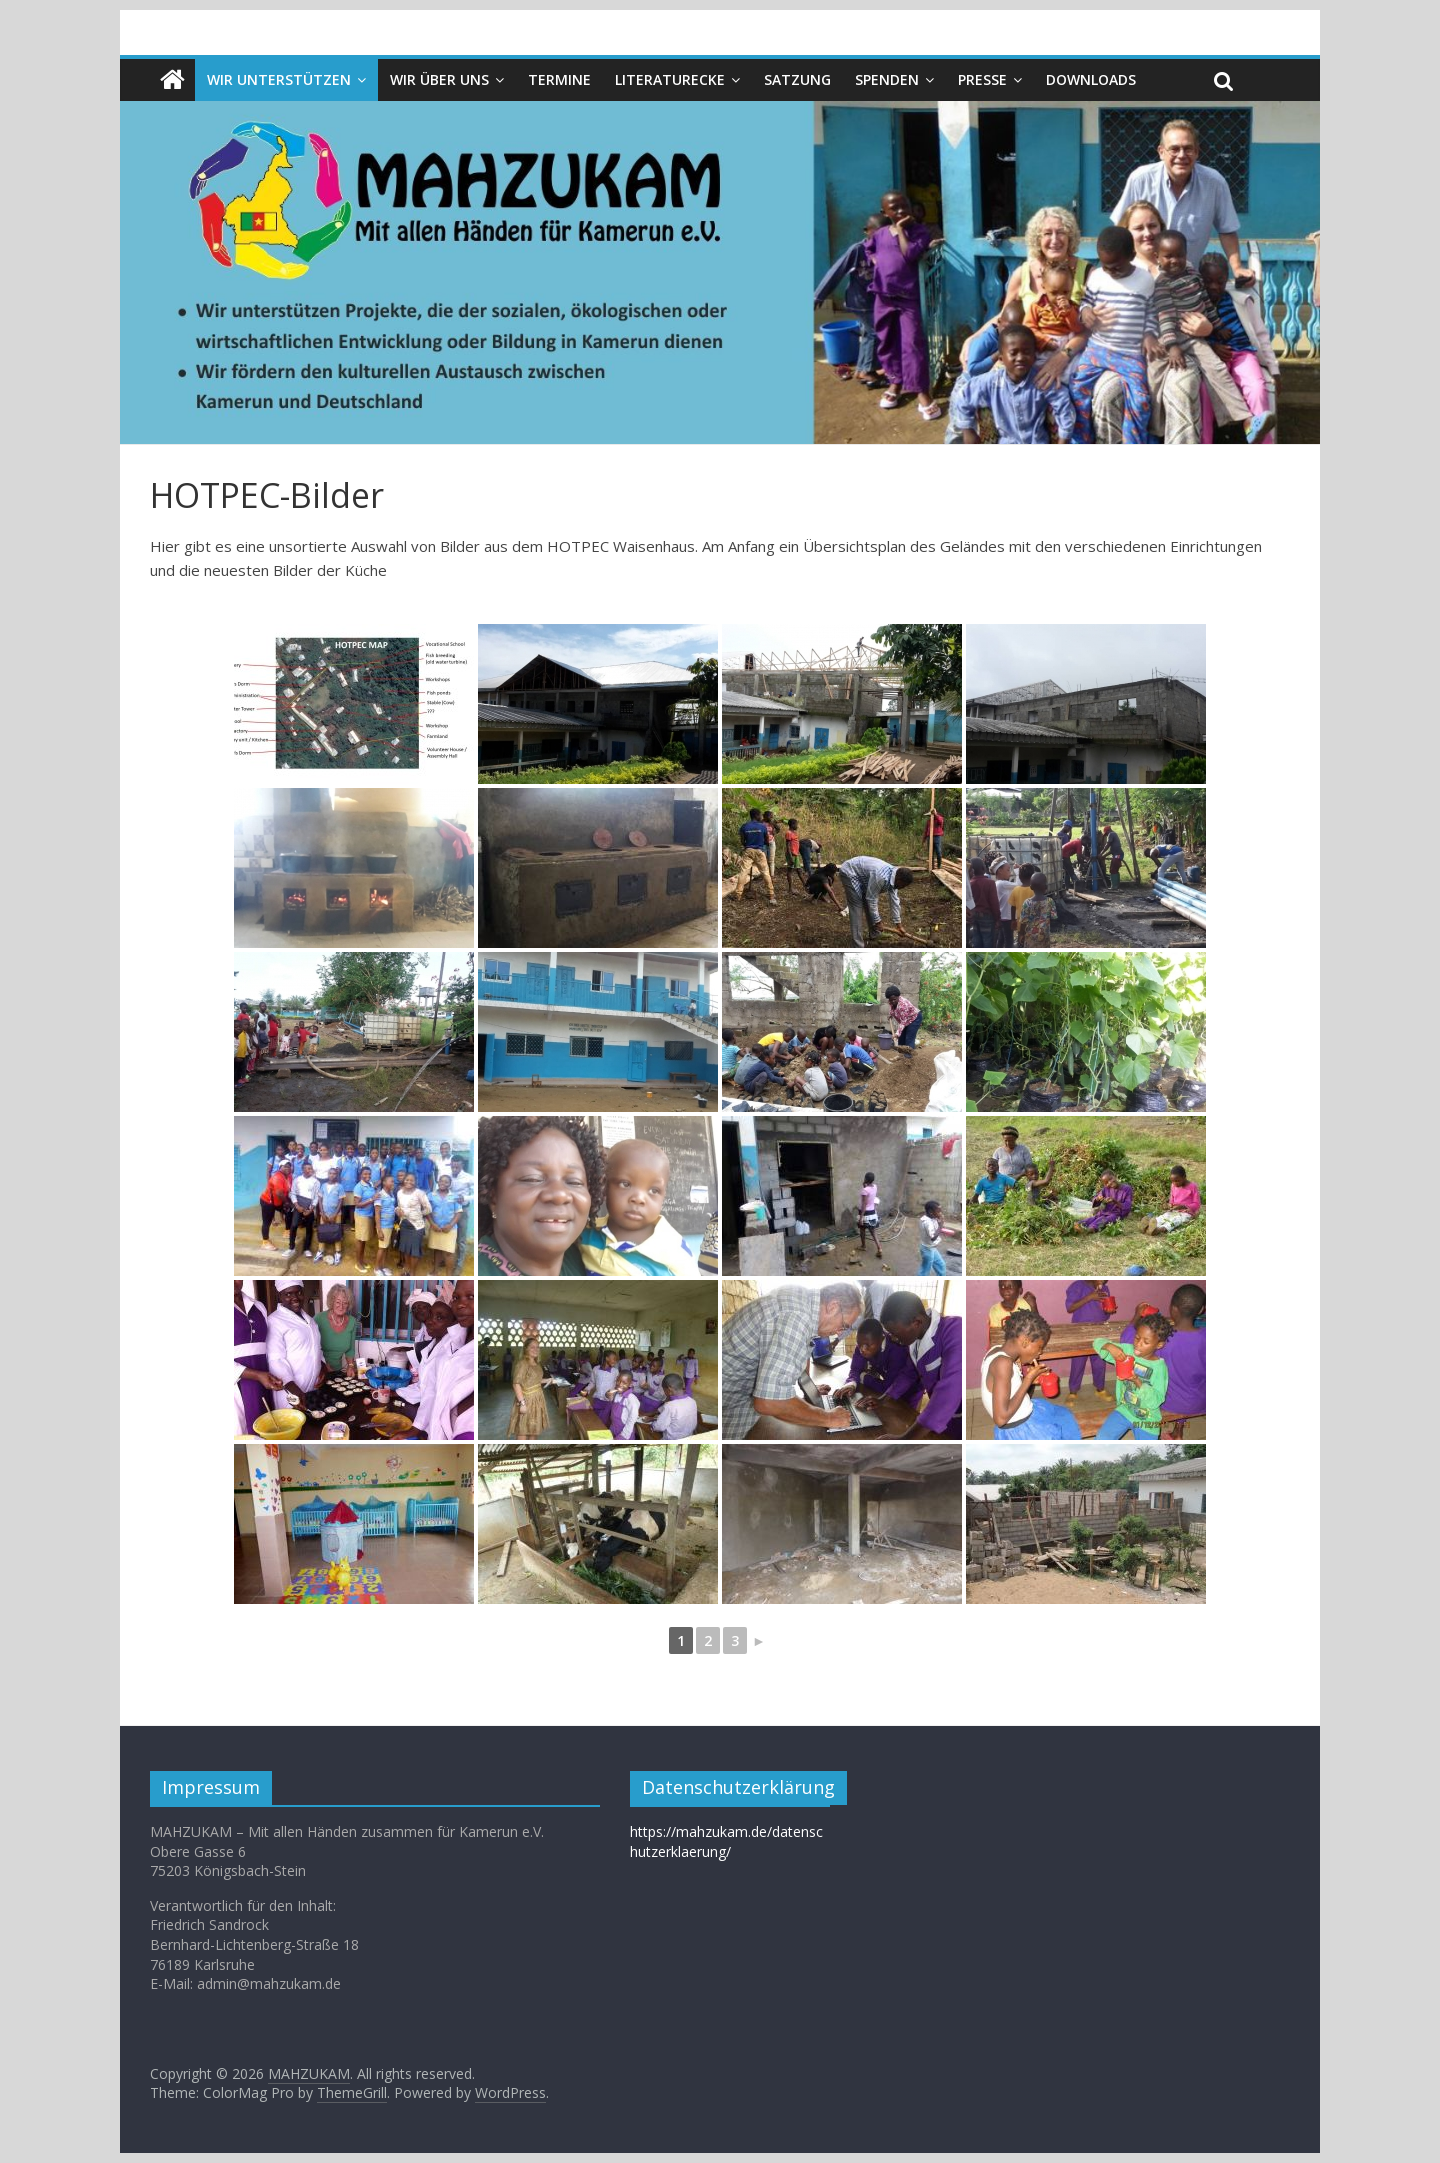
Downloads (1091, 79)
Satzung (797, 79)
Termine (559, 79)
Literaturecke (670, 79)
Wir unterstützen (279, 79)
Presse (982, 79)
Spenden (887, 79)
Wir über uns (439, 79)
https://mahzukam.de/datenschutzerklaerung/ (726, 1841)
